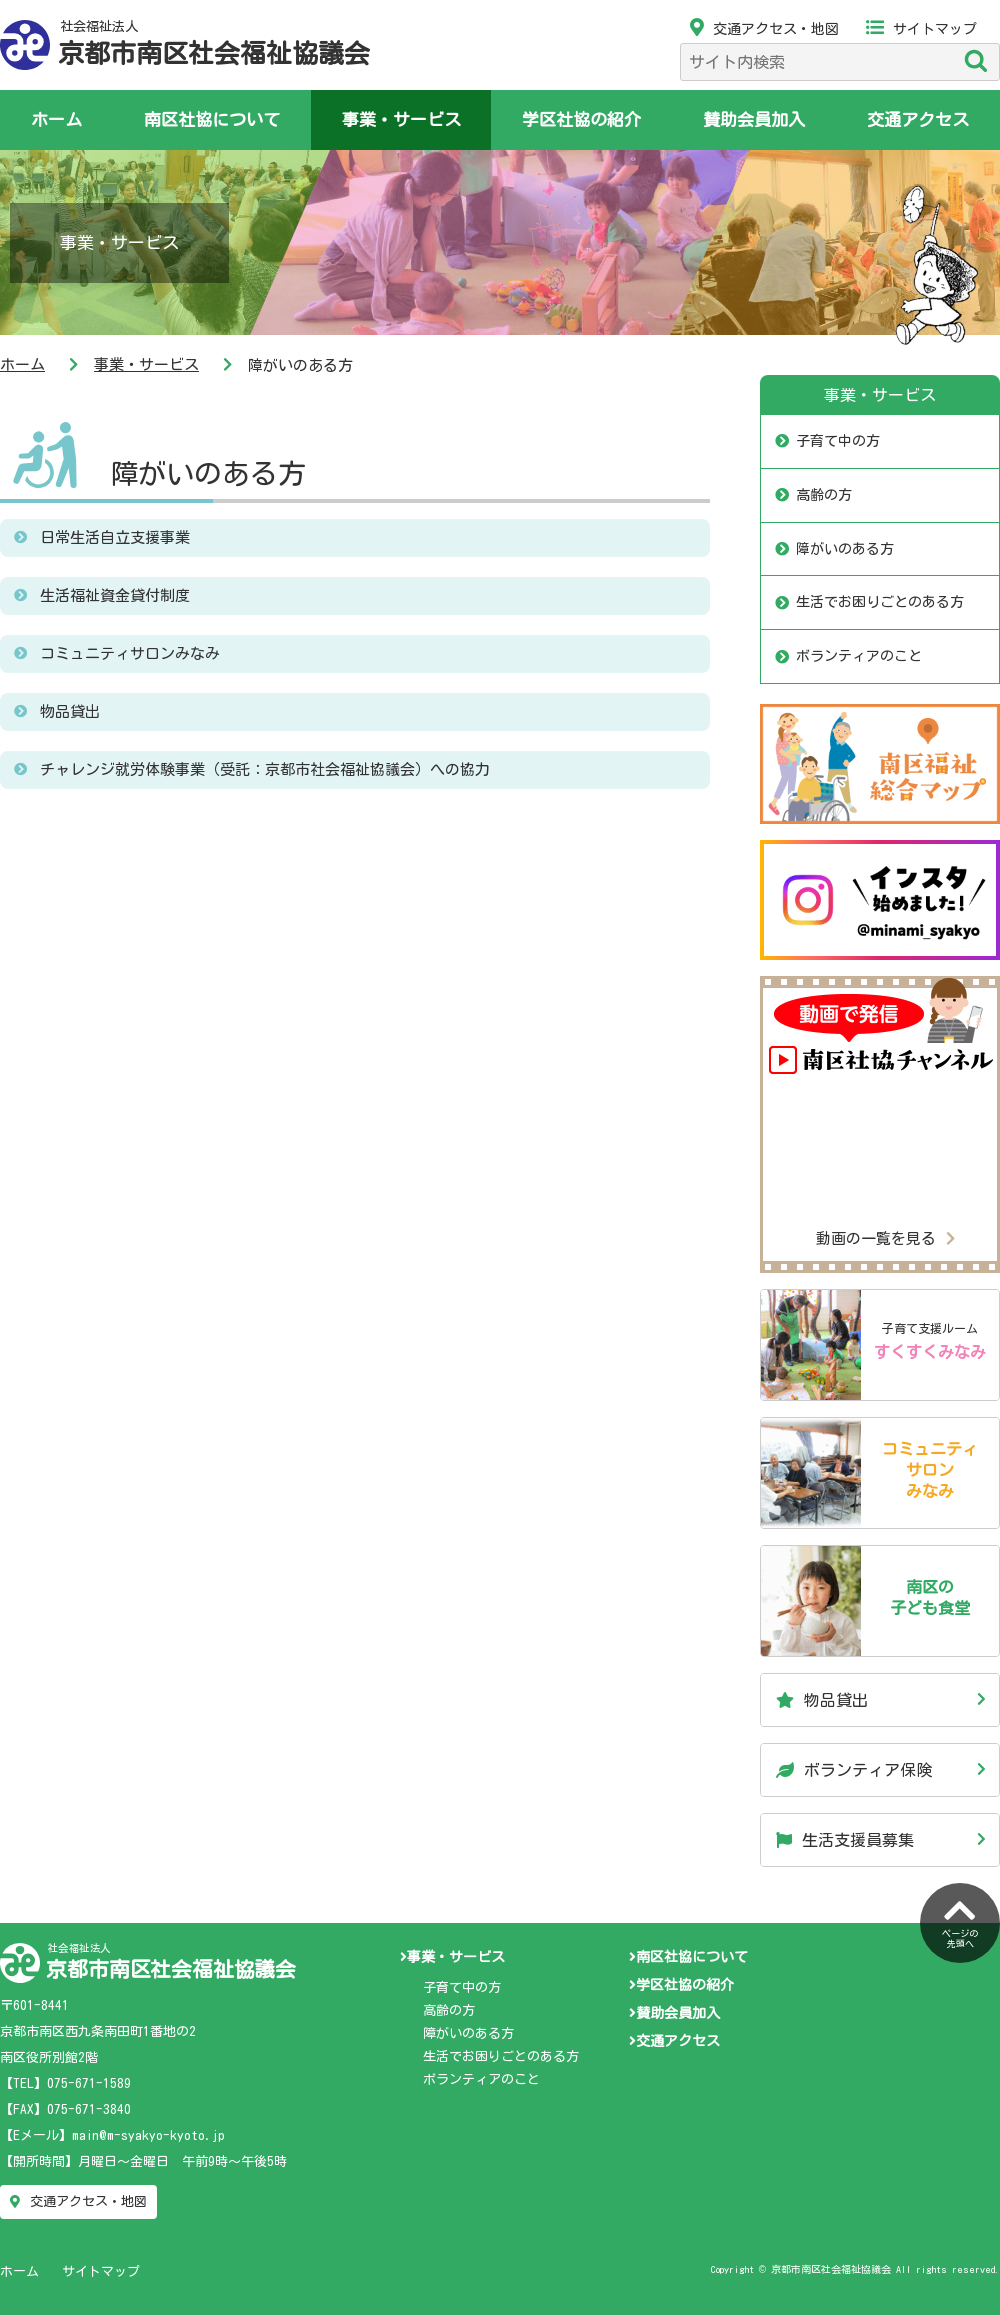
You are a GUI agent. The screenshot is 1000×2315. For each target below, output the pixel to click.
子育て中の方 (838, 441)
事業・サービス (401, 119)
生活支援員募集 (845, 1840)
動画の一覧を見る (885, 1238)
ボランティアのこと (859, 656)
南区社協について (212, 119)
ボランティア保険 (854, 1770)
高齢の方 (824, 495)
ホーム (56, 119)
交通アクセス (918, 119)
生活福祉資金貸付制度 (115, 595)
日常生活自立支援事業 (115, 537)
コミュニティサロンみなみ (130, 653)
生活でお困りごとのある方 (880, 602)
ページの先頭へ (960, 1921)
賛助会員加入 (754, 119)
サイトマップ (921, 29)
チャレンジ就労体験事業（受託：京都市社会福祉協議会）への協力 (265, 769)
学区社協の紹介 (581, 119)
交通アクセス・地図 (764, 29)
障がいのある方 (208, 473)
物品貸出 (70, 711)
